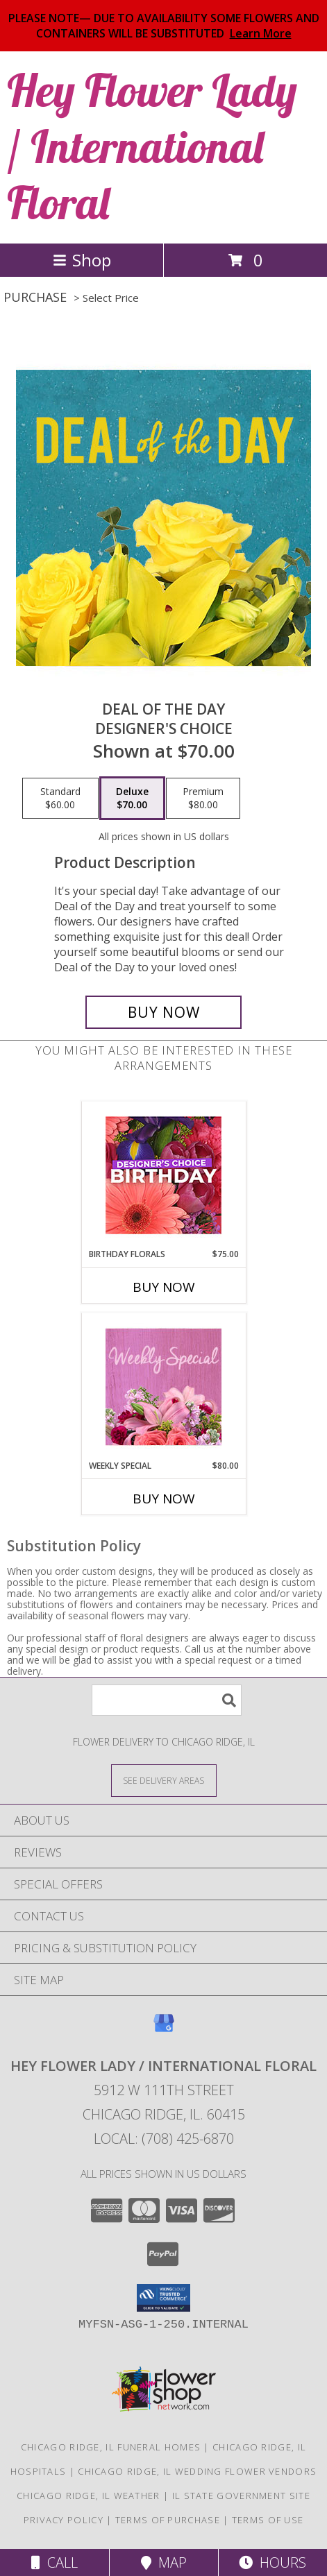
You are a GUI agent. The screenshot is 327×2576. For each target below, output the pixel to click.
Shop (82, 259)
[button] (163, 2298)
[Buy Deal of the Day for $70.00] (163, 1012)
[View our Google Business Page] (164, 2030)
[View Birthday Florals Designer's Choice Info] (163, 1174)
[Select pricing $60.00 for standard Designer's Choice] (60, 798)
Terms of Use (268, 2520)
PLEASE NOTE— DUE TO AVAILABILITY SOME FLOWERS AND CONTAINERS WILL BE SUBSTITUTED (163, 25)
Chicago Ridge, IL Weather (88, 2495)
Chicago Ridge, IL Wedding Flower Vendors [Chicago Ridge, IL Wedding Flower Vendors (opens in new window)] (197, 2471)
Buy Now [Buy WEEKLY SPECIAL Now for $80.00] (164, 1499)
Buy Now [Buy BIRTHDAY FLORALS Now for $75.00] (164, 1287)
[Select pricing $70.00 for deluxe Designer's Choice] (132, 798)
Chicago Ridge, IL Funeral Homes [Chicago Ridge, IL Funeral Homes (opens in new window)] (111, 2447)
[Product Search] (167, 1700)
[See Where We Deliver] (164, 1779)
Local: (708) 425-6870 (164, 2138)
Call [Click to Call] (54, 2562)
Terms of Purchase (167, 2520)
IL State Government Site (241, 2495)
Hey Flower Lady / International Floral (152, 146)
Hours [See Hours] (272, 2562)
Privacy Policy (63, 2520)
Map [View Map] (164, 2562)
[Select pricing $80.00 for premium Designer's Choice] (203, 798)
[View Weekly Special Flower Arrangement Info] (163, 1386)
